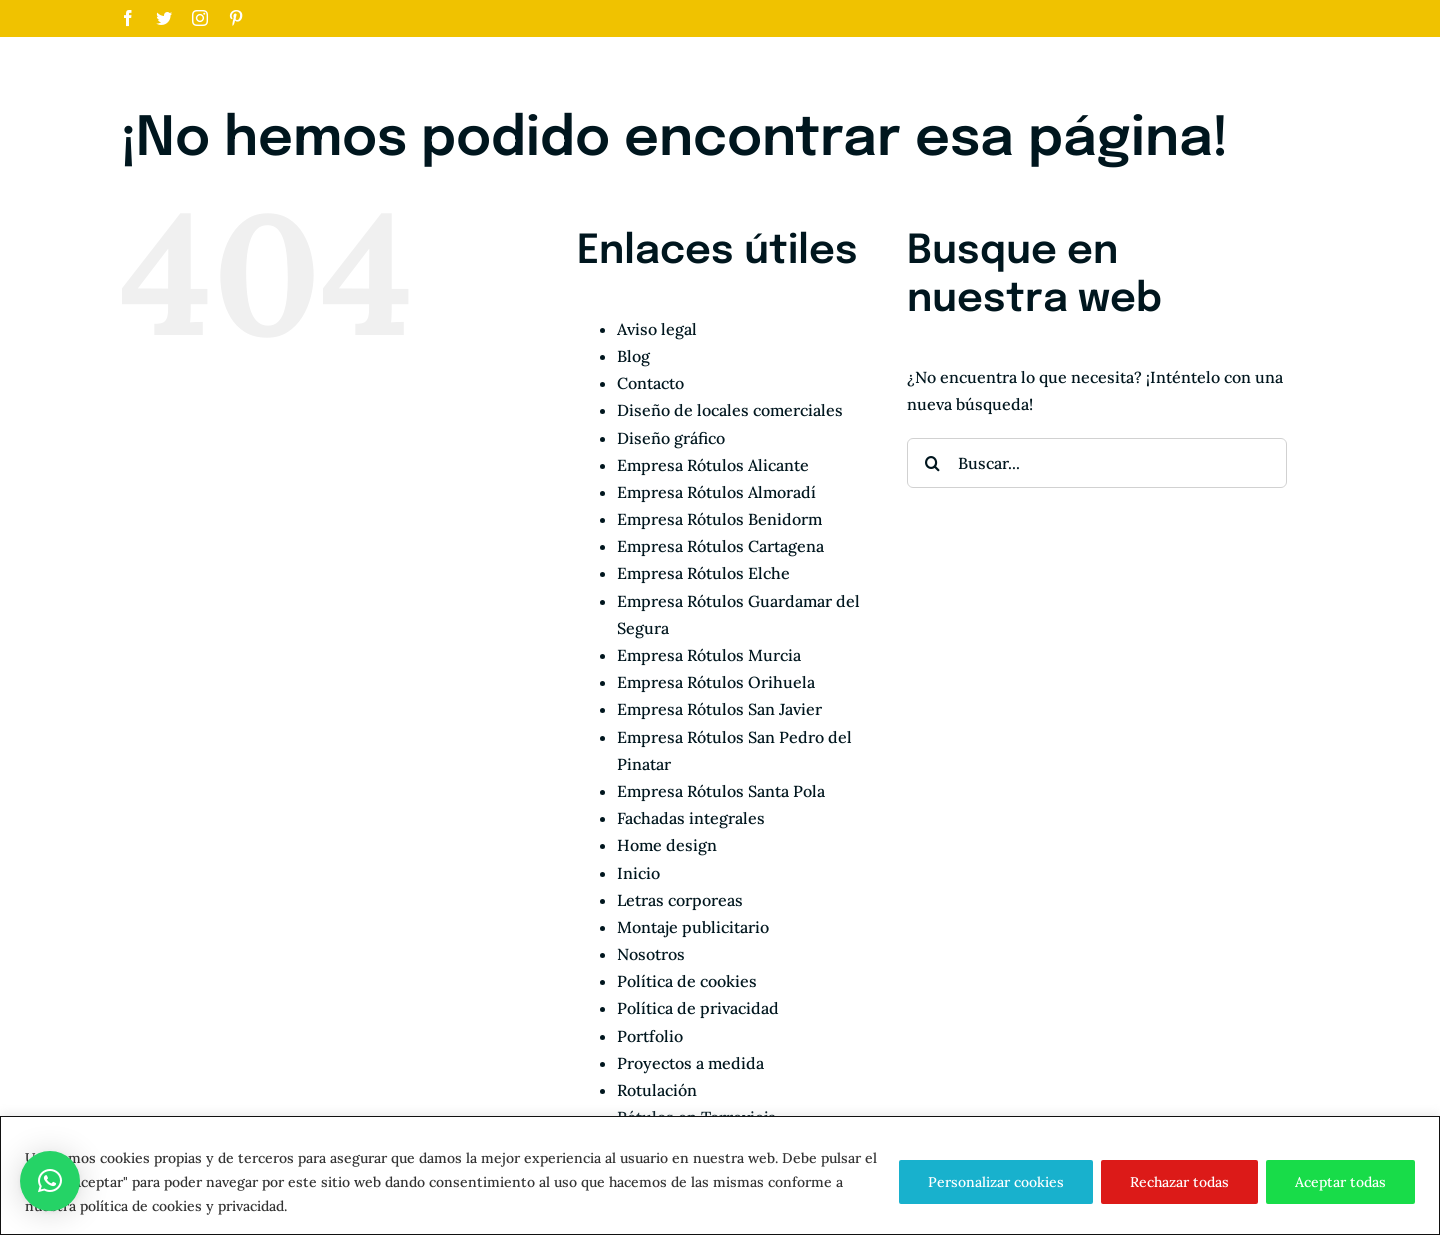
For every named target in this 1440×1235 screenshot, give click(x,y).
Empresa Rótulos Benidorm (719, 519)
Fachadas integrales (691, 818)
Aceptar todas (1340, 1182)
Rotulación (657, 1090)
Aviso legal (657, 329)
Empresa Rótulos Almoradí (716, 492)
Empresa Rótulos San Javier (719, 709)
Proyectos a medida (690, 1063)
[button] (50, 1181)
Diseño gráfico (671, 438)
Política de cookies (687, 981)
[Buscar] (932, 463)
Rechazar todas (1179, 1182)
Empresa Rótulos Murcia (709, 655)
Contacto (650, 383)
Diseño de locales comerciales (730, 410)
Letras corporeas (680, 900)
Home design (667, 845)
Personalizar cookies (996, 1182)
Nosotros (651, 954)
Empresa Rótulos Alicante (713, 465)
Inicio (638, 873)
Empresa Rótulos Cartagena (720, 546)
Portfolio (650, 1036)
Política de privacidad (698, 1008)
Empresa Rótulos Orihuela (716, 682)
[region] (720, 1175)
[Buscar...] (1097, 463)
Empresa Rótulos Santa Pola (721, 791)
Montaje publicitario (693, 927)
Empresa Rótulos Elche (703, 573)
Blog (633, 356)
